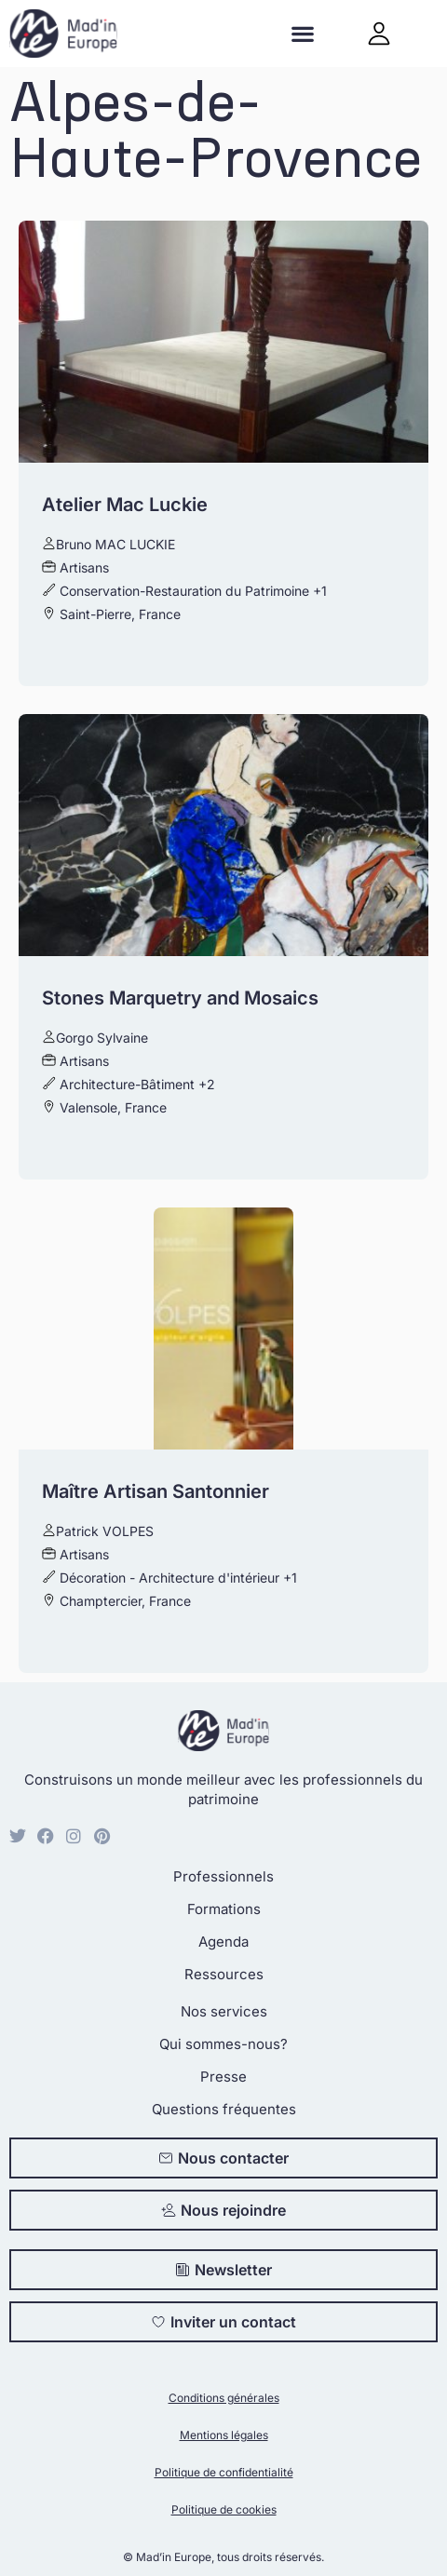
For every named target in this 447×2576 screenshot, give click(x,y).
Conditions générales (224, 2398)
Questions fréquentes (224, 2109)
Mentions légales (224, 2435)
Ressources (224, 1974)
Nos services (224, 2011)
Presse (223, 2076)
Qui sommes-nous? (223, 2044)
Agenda (223, 1941)
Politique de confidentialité (224, 2472)
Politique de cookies (224, 2509)
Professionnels (223, 1876)
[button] (302, 34)
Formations (224, 1909)
